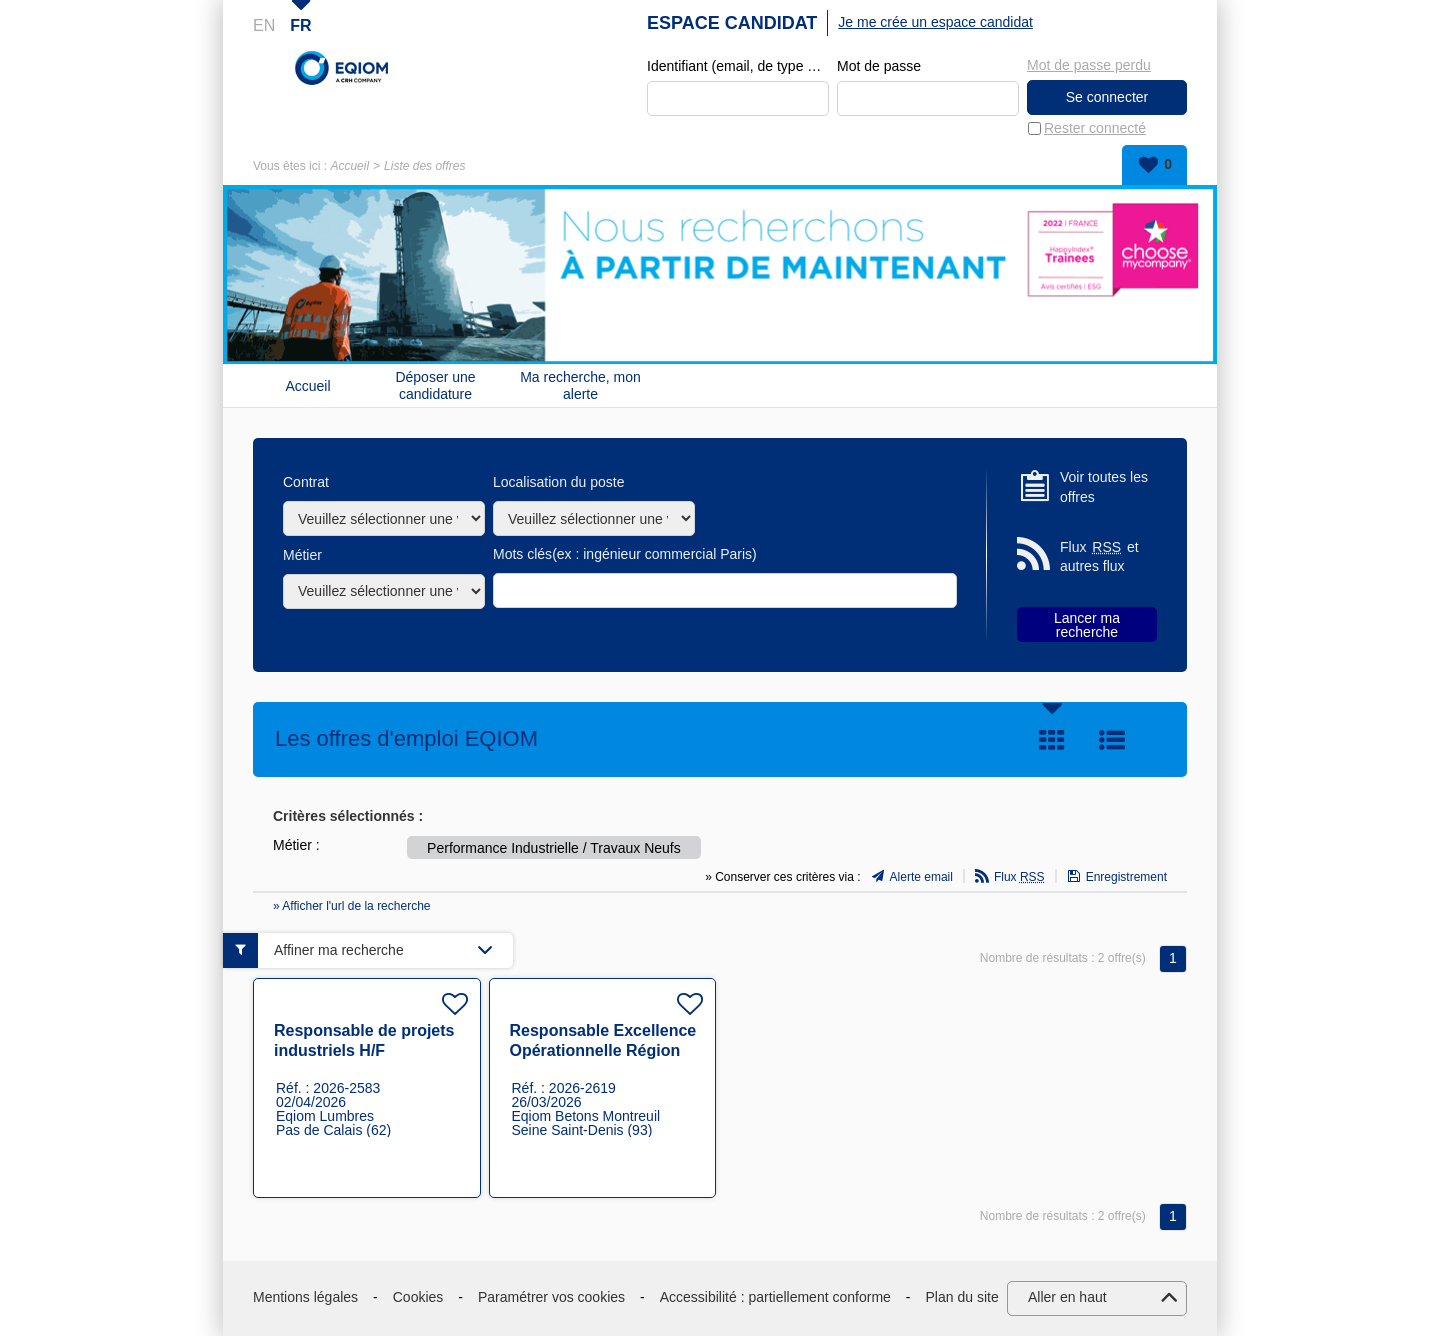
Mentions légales (305, 1297)
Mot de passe (879, 66)
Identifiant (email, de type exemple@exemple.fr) (738, 66)
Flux (1019, 877)
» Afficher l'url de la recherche (352, 906)
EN (264, 25)
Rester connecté (1095, 128)
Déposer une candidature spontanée (435, 385)
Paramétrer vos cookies (551, 1297)
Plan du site (962, 1297)
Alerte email (921, 877)
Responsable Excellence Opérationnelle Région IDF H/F (603, 1050)
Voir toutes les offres (1104, 487)
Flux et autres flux (1099, 556)
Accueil (349, 166)
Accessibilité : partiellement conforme (775, 1297)
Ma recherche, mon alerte (580, 385)
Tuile (1052, 740)
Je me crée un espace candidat (935, 22)
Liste (1112, 740)
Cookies (418, 1297)
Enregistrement (1126, 877)
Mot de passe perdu (1089, 65)
